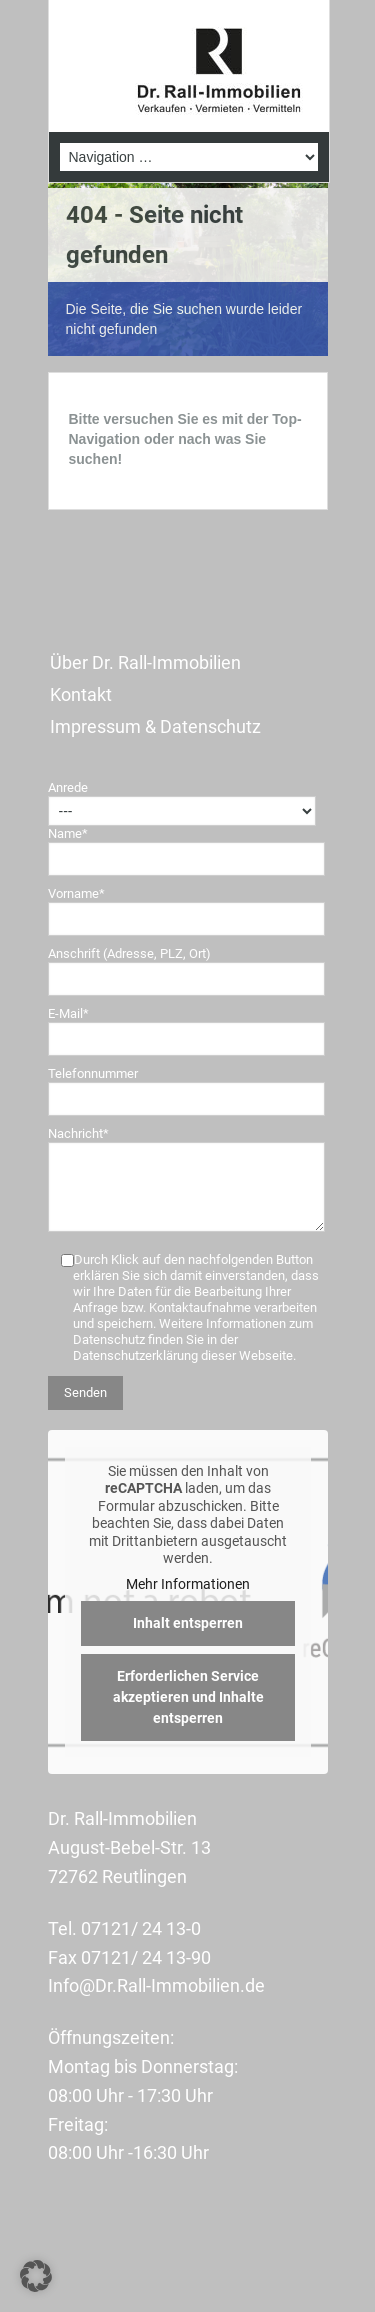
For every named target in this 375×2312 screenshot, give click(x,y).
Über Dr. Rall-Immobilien (145, 662)
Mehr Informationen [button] (188, 1584)
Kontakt (81, 694)
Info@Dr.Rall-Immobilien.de (156, 1985)
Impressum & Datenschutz (155, 726)
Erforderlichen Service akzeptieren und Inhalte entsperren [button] (187, 1698)
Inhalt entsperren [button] (188, 1624)
